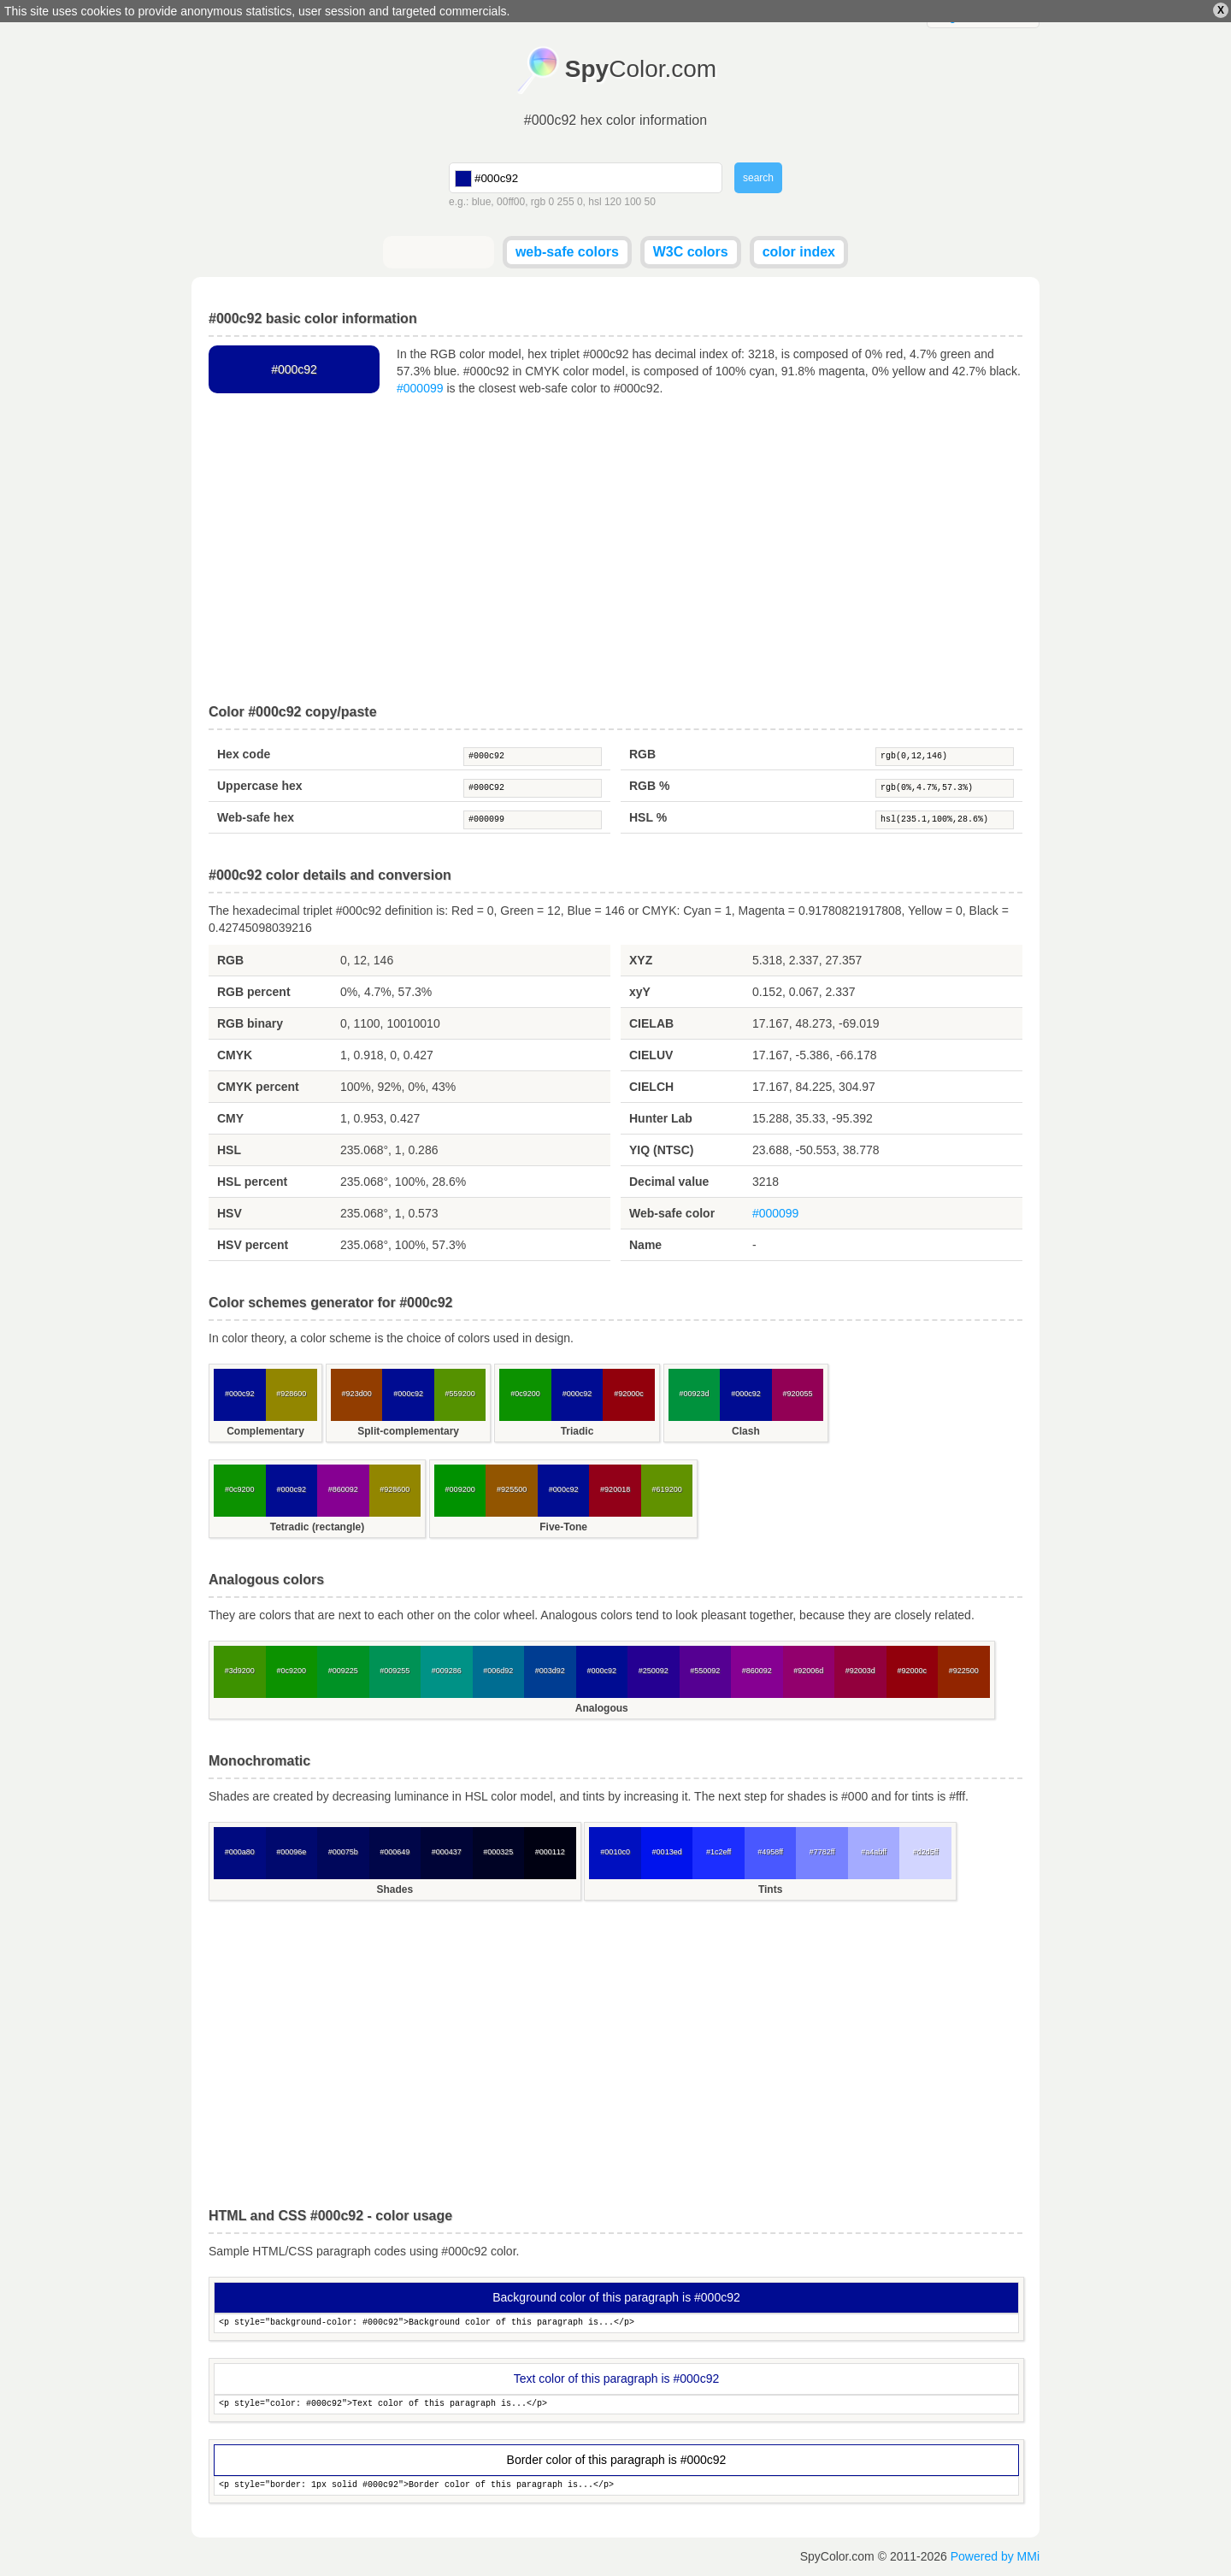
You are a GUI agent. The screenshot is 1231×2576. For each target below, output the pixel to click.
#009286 (447, 1670)
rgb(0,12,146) (944, 756)
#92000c (629, 1393)
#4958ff (770, 1852)
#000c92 (532, 756)
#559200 (460, 1393)
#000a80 (240, 1852)
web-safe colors (567, 252)
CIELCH (651, 1086)
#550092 (705, 1670)
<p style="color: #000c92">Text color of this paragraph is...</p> (616, 2404)
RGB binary (250, 1023)
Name (645, 1245)
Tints (770, 1889)
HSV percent (252, 1245)
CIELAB (651, 1023)
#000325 (498, 1852)
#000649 (394, 1852)
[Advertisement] (615, 550)
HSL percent (252, 1181)
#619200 (667, 1489)
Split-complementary (408, 1431)
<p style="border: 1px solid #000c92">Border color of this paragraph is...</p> (616, 2486)
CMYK (234, 1055)
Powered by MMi (995, 2556)
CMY (230, 1118)
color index (799, 252)
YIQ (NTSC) (661, 1150)
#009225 (343, 1670)
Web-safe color (672, 1213)
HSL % (648, 817)
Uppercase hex (260, 786)
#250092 (654, 1670)
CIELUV (651, 1055)
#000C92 (532, 788)
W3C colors (690, 252)
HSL (229, 1150)
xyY (640, 992)
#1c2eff (718, 1852)
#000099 (420, 388)
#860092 (343, 1489)
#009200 (460, 1489)
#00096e (291, 1852)
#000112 (550, 1852)
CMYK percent (258, 1086)
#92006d (808, 1670)
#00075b (343, 1852)
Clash (746, 1431)
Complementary (265, 1431)
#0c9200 (525, 1393)
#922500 (964, 1670)
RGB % (649, 786)
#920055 (797, 1393)
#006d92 (498, 1670)
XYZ (640, 960)
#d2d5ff (926, 1852)
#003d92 (550, 1670)
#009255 (394, 1670)
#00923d (694, 1393)
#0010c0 (615, 1852)
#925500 (512, 1489)
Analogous (601, 1708)
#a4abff (873, 1852)
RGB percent (254, 992)
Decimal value (669, 1181)
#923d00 (357, 1393)
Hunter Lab (660, 1118)
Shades (394, 1889)
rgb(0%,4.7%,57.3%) (944, 788)
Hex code (243, 754)
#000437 (447, 1852)
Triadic (577, 1431)
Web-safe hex (255, 817)
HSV (229, 1213)
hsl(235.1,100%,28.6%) (944, 820)
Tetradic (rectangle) (317, 1527)
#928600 (291, 1393)
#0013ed (667, 1852)
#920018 (615, 1489)
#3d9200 (240, 1670)
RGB (642, 754)
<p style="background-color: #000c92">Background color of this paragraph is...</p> (616, 2323)
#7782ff (822, 1852)
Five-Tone (563, 1527)
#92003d (860, 1670)
